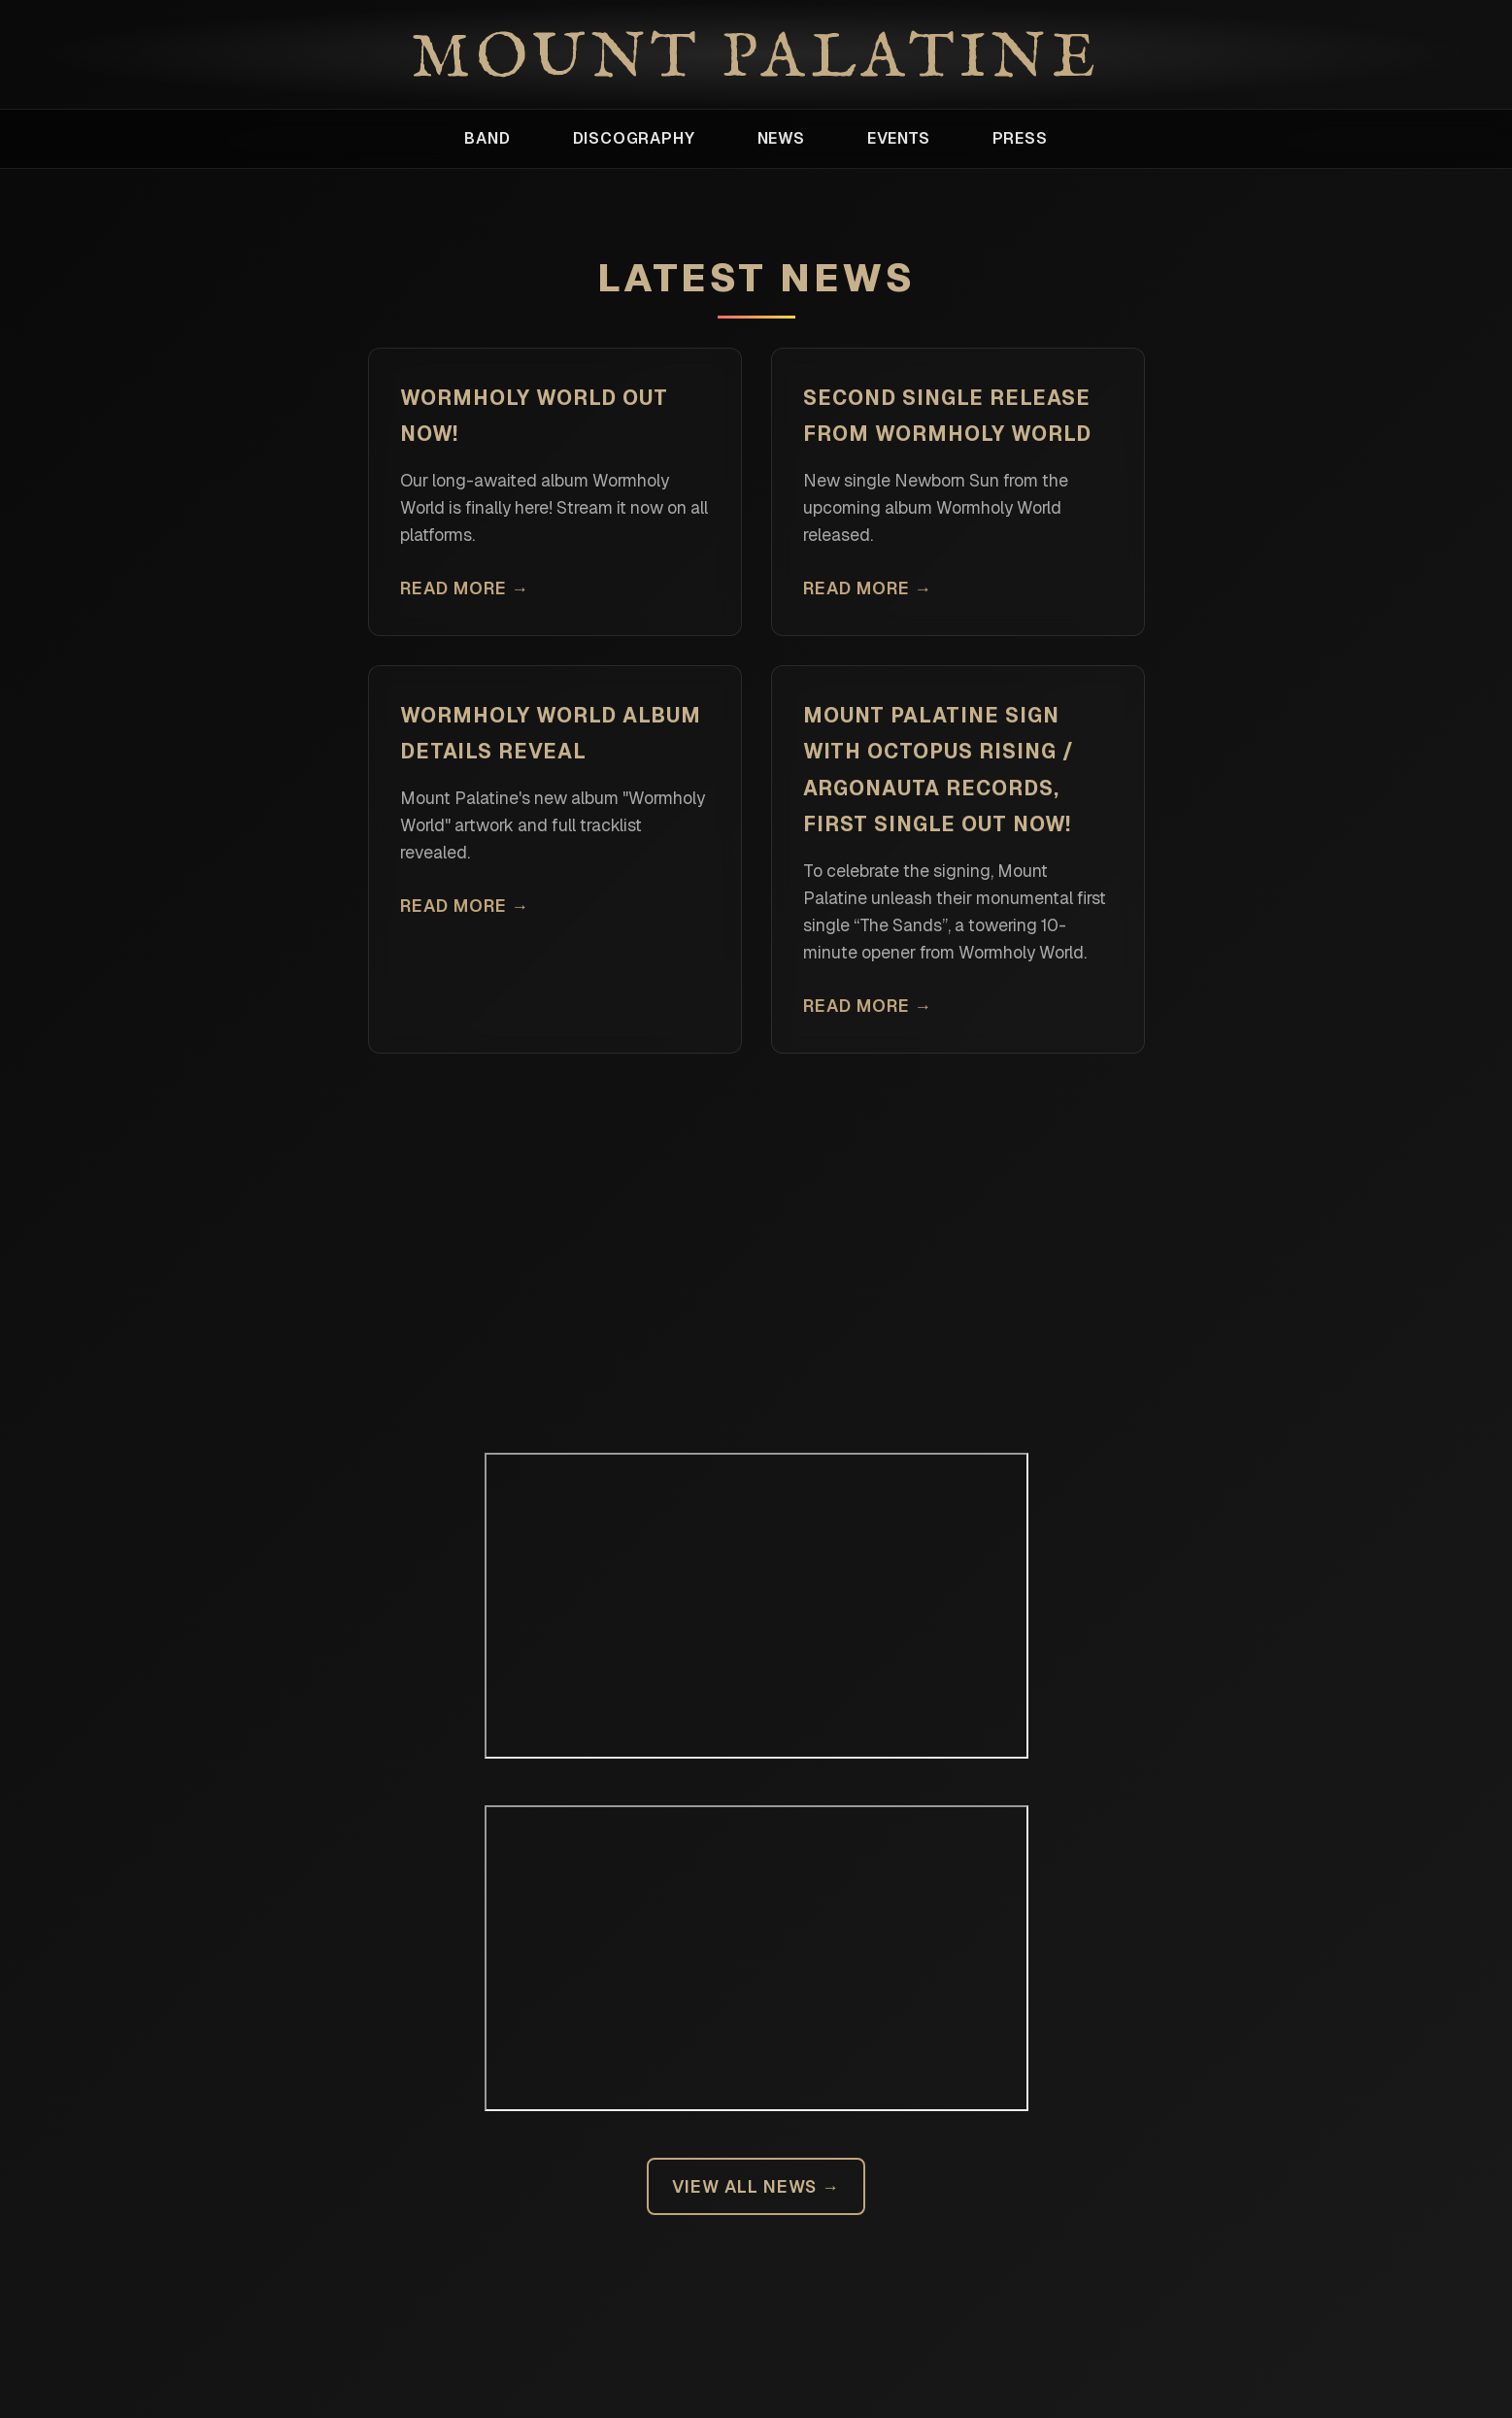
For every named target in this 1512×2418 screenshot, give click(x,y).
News (781, 138)
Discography (634, 138)
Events (898, 138)
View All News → (756, 2186)
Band (487, 138)
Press (1020, 138)
